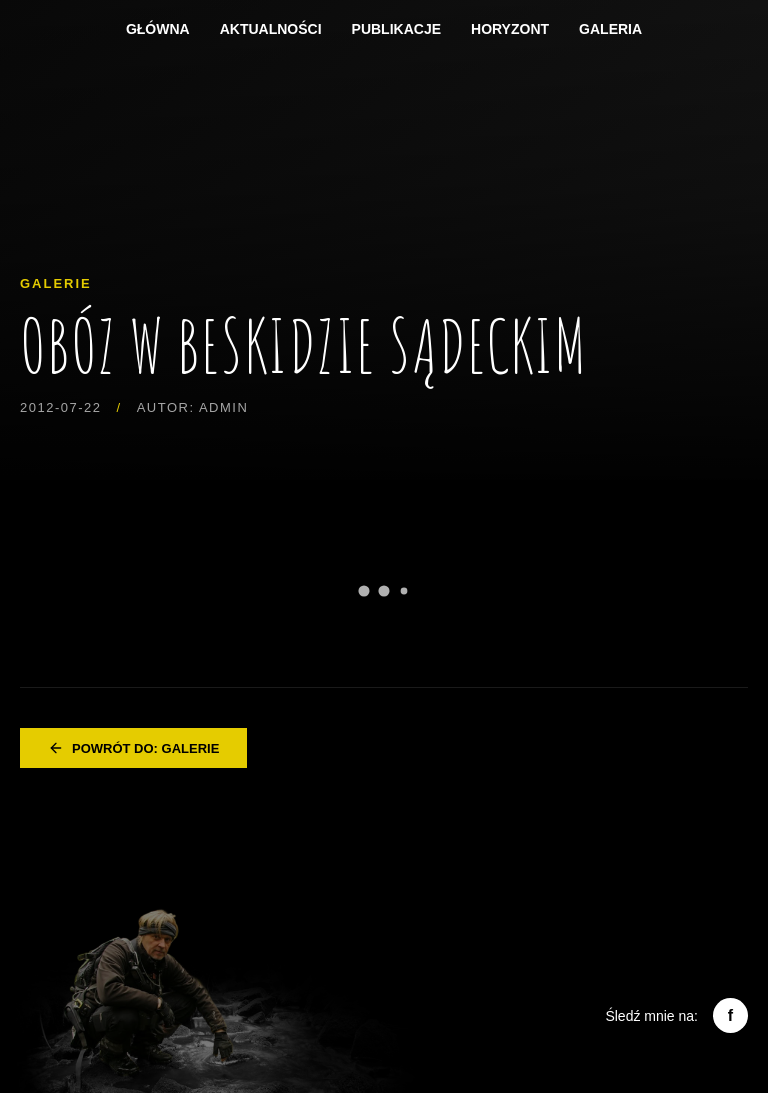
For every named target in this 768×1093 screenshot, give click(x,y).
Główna (158, 29)
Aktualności (271, 29)
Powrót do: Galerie (133, 748)
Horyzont (510, 29)
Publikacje (396, 29)
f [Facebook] (730, 1015)
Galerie (56, 283)
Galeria (610, 29)
